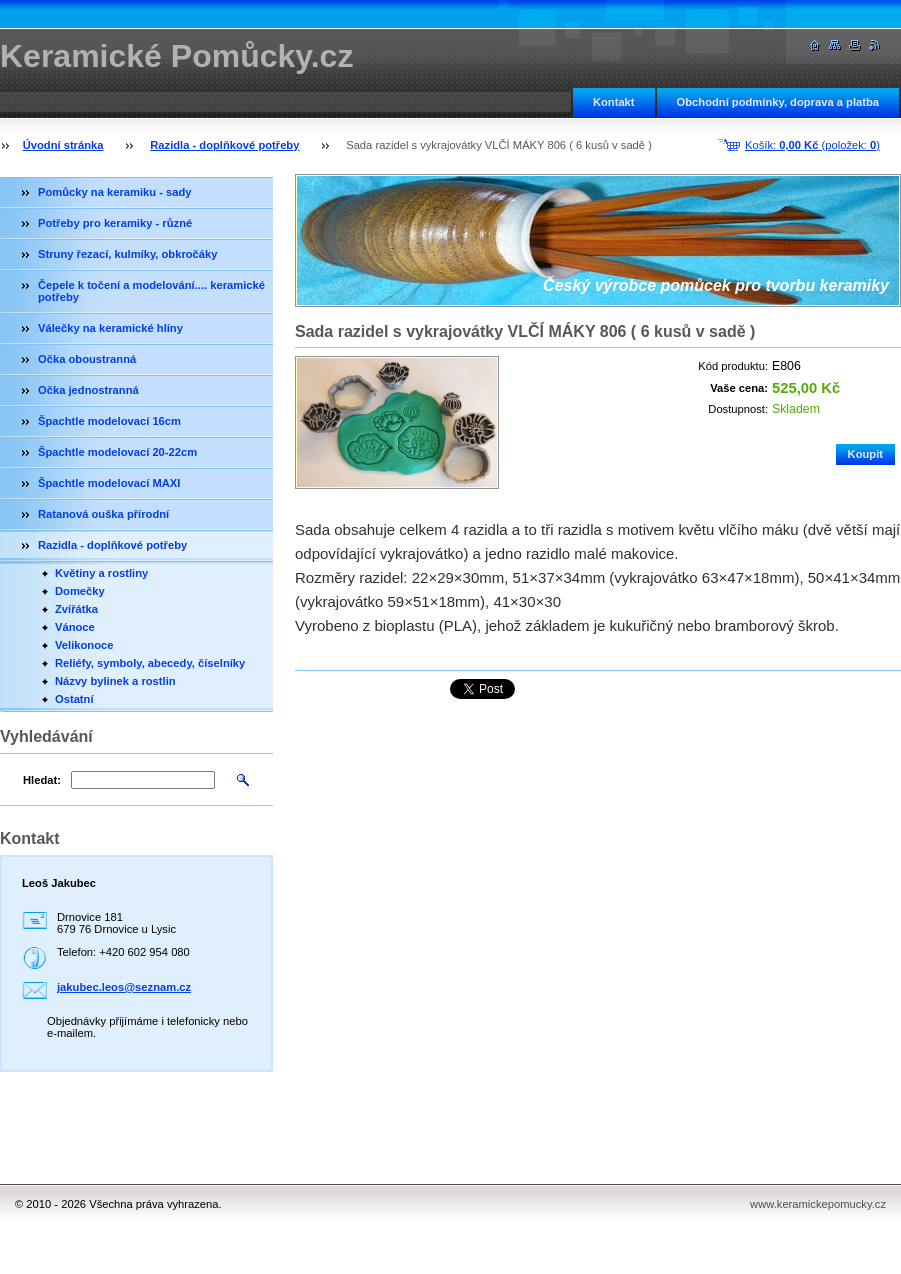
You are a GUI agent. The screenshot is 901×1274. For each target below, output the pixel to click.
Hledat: (42, 780)
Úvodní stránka (63, 145)
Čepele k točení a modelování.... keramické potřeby (151, 291)
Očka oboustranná (87, 359)
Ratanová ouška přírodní (103, 514)
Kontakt (614, 102)
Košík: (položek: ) (812, 145)
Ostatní (74, 699)
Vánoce (75, 627)
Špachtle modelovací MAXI (109, 483)
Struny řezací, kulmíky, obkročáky (128, 254)
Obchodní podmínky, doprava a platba (778, 102)
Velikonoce (84, 645)
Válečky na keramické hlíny (110, 328)
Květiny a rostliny (101, 573)
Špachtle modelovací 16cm (109, 421)
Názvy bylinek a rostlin (115, 681)
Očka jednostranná (88, 390)
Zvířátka (76, 609)
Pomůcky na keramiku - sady (115, 192)
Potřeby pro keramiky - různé (115, 223)
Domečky (80, 591)
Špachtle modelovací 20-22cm (117, 452)
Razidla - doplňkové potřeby (224, 145)
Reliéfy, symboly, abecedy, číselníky (150, 663)
